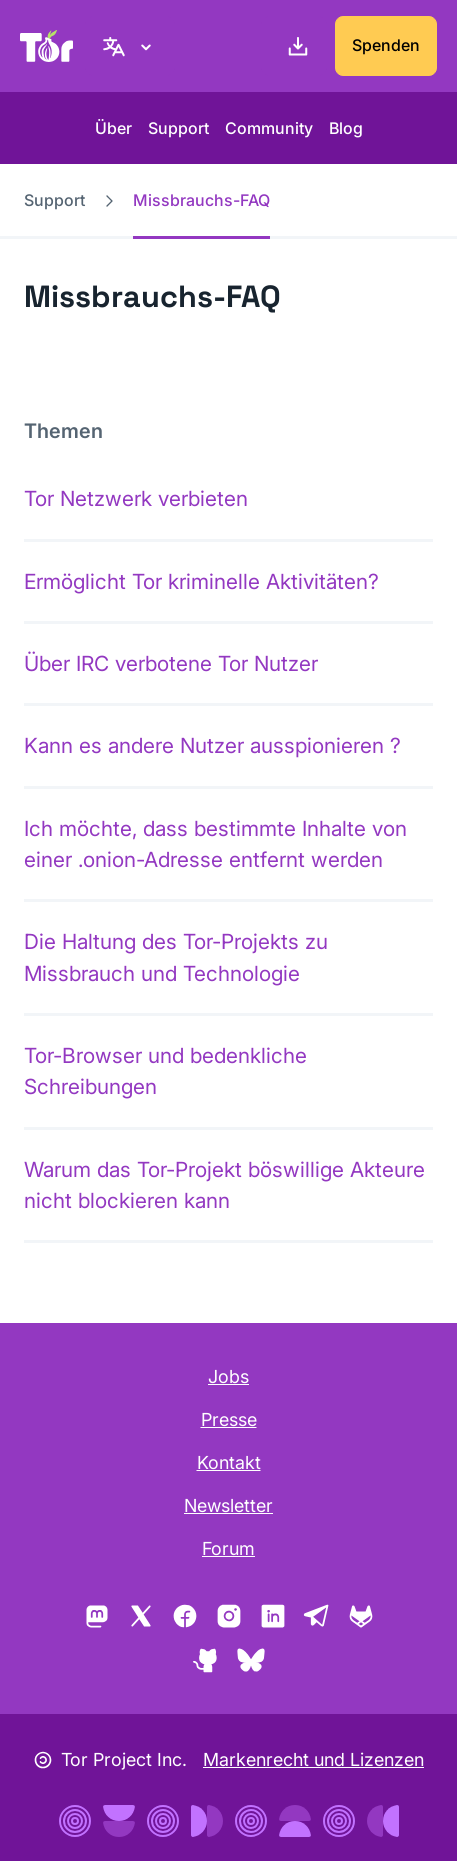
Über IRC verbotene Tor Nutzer (171, 663)
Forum (228, 1548)
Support (178, 128)
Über (113, 128)
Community (269, 128)
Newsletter (228, 1505)
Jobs (228, 1376)
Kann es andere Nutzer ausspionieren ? (212, 745)
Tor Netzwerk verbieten (136, 498)
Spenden (386, 45)
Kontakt (229, 1462)
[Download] (294, 46)
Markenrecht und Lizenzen (313, 1759)
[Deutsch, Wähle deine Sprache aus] (130, 46)
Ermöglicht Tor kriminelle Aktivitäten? (201, 581)
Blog (346, 128)
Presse (229, 1419)
